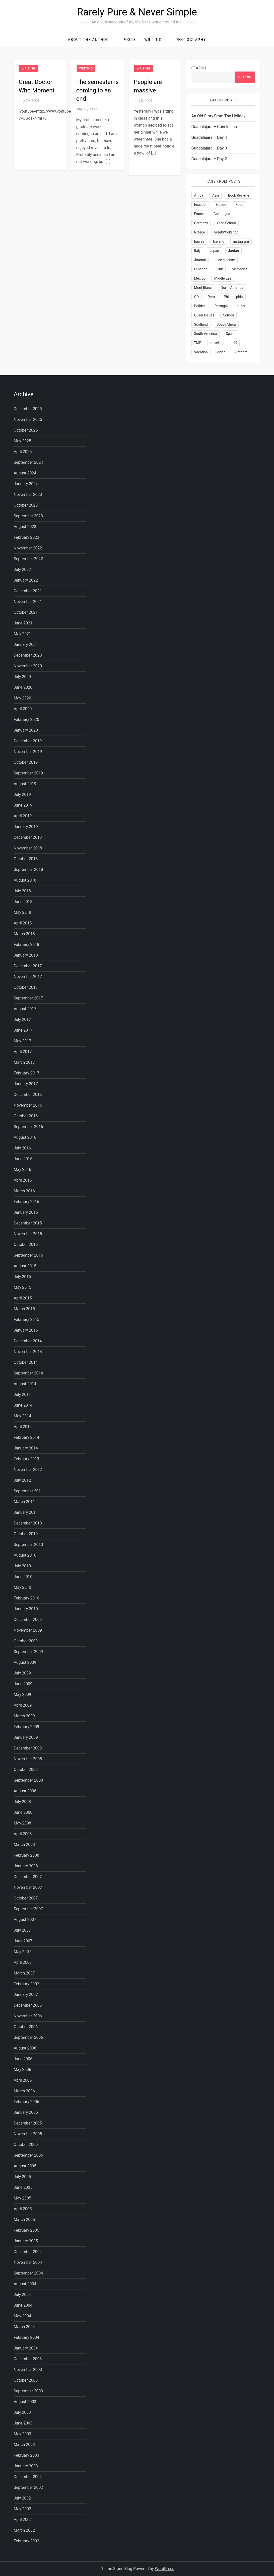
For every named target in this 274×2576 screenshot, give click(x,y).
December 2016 (28, 1094)
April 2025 (23, 451)
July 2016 (22, 1148)
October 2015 (26, 1244)
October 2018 (26, 858)
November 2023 (28, 494)
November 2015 (28, 1233)
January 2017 (26, 1083)
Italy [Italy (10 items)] (197, 251)
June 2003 (23, 2423)
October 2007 (26, 1898)
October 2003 (26, 2380)
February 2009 (26, 1726)
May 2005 (22, 2198)
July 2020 (22, 676)
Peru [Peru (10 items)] (211, 297)
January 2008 (26, 1866)
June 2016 (23, 1158)
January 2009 (26, 1737)
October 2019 (26, 762)
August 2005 (25, 2166)
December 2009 (28, 1619)
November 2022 (28, 548)
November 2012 (28, 1469)
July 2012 (22, 1480)
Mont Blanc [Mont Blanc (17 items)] (203, 288)
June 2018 (23, 901)
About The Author (91, 40)
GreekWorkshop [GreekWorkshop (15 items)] (226, 232)
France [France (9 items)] (199, 214)
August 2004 (25, 2283)
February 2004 (26, 2337)
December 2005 (28, 2123)
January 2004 (26, 2348)
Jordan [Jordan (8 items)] (233, 251)
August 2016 (25, 1137)
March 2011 (24, 1501)
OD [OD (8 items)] (196, 297)
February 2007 (26, 1983)
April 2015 (23, 1298)
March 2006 (24, 2091)
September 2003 (28, 2391)
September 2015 (28, 1255)
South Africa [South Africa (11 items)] (226, 324)
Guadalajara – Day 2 (209, 158)
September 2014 (28, 1373)
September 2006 (28, 2037)
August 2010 (25, 1555)
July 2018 (22, 891)
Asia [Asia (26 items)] (215, 195)
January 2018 (26, 955)
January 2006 (26, 2112)
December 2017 (28, 966)
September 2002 (28, 2487)
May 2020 (22, 698)
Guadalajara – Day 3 (209, 148)
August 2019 (25, 783)
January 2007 (26, 1994)
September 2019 (28, 773)
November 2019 (28, 751)
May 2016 (22, 1169)
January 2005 (26, 2241)
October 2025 (26, 430)
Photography (191, 40)
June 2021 (23, 623)
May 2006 (22, 2069)
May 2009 (22, 1694)
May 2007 (22, 1951)
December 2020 (28, 655)
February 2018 (26, 944)
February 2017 (26, 1073)
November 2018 (28, 848)
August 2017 (25, 1008)
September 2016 (28, 1126)
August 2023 (25, 526)
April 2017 (23, 1051)
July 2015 (22, 1276)
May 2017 (22, 1041)
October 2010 (26, 1533)
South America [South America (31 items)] (205, 334)
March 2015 (24, 1308)
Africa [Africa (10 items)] (198, 195)
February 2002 (26, 2541)
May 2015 (22, 1287)
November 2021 (28, 601)
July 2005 (22, 2176)
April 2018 (23, 923)
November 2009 (28, 1630)
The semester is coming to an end (97, 90)
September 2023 (28, 516)
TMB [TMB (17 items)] (197, 343)
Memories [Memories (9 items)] (240, 269)
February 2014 (26, 1437)
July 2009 (22, 1673)
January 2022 (26, 580)
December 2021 (28, 591)
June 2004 (23, 2305)
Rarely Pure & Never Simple (137, 12)
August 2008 (25, 1791)
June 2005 (23, 2187)
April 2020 (23, 708)
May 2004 (22, 2316)
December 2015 (28, 1223)
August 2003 (25, 2401)
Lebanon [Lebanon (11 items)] (200, 269)
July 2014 (22, 1394)
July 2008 (22, 1801)
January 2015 (26, 1330)
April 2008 (23, 1833)
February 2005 (26, 2230)
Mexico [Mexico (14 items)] (199, 278)
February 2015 (26, 1319)
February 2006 (26, 2101)
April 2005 (23, 2208)
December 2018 (28, 837)
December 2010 (28, 1523)
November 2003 (28, 2369)
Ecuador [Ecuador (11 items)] (200, 205)
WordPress (164, 2568)
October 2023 (26, 505)
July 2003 (22, 2412)
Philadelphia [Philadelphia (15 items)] (233, 297)
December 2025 (28, 408)
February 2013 (26, 1458)
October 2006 (26, 2026)
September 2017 (28, 998)
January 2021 (26, 644)
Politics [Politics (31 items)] (200, 306)
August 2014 (25, 1383)
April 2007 (23, 1962)
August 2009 (25, 1662)
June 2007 (23, 1941)
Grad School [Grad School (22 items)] (226, 223)
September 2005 (28, 2155)
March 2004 (24, 2326)
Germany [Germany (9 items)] (201, 223)
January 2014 (26, 1448)
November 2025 (28, 419)
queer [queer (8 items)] (241, 306)
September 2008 (28, 1780)
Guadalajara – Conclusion (214, 126)
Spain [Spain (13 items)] (230, 334)
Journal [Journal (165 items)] (200, 260)
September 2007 (28, 1908)
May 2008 (22, 1823)
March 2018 (24, 933)
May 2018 (22, 912)
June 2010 (23, 1576)
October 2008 (26, 1769)
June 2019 (23, 805)
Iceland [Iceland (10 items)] (218, 241)
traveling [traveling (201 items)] (216, 343)
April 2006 (23, 2080)
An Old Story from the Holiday (218, 116)
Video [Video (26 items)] (221, 352)
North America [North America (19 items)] (232, 288)
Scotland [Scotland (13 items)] (201, 324)
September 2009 (28, 1651)
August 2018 (25, 880)
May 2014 (22, 1416)
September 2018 (28, 869)
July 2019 (22, 794)
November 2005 (28, 2133)
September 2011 (28, 1491)
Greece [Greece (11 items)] (199, 232)
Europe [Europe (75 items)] (221, 205)
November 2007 (28, 1887)
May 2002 (22, 2508)
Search (198, 68)
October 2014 (26, 1362)
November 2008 (28, 1758)
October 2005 (26, 2144)
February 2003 (26, 2455)
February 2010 (26, 1598)
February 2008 (26, 1855)
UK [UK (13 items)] (234, 343)
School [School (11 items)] (228, 315)
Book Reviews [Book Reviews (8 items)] (239, 195)
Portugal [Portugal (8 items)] (221, 306)
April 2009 (23, 1705)
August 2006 (25, 2048)
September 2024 (28, 462)
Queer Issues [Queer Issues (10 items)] (204, 315)
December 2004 (28, 2251)
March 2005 (24, 2219)
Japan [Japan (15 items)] (214, 251)
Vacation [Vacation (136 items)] (201, 352)
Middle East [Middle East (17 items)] (223, 278)
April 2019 (23, 816)
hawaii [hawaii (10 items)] (199, 241)
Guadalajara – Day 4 (209, 137)
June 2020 (23, 687)
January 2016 (26, 1212)
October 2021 (26, 612)
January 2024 (26, 483)
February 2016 (26, 1201)
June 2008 (23, 1812)
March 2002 (24, 2530)
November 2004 (28, 2262)
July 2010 (22, 1566)
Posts (129, 40)
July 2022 (22, 569)
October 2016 (26, 1116)
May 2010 (22, 1587)
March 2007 (24, 1973)
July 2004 (22, 2294)
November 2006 (28, 2016)
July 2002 (22, 2498)
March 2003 (24, 2444)
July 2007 (22, 1930)
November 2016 (28, 1105)
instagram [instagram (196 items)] (241, 241)
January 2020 (26, 730)
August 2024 (25, 473)
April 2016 (23, 1180)
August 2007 (25, 1919)
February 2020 (26, 719)
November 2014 (28, 1351)
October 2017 (26, 987)
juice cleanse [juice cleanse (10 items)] (225, 260)
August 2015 (25, 1266)
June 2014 (23, 1405)
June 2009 (23, 1683)
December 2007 (28, 1876)
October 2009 (26, 1641)
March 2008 (24, 1844)
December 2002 (28, 2476)
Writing (155, 40)
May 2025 (22, 441)
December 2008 (28, 1748)
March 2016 (24, 1191)
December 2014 (28, 1341)
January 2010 (26, 1608)
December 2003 (28, 2358)
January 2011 (26, 1512)
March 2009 (24, 1716)
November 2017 (28, 976)
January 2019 (26, 826)
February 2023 (26, 537)
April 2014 (23, 1426)
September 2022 (28, 558)
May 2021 (22, 633)
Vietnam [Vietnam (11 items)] (240, 352)
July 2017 (22, 1019)
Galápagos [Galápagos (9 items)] (221, 214)
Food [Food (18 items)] (239, 205)
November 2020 (28, 666)
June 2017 (23, 1030)
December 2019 (28, 741)
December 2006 (28, 2005)
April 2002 (23, 2519)
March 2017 (24, 1062)
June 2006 (23, 2058)
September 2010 (28, 1544)
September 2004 (28, 2273)
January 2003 (26, 2466)
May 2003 (22, 2433)
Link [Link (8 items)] (219, 269)
